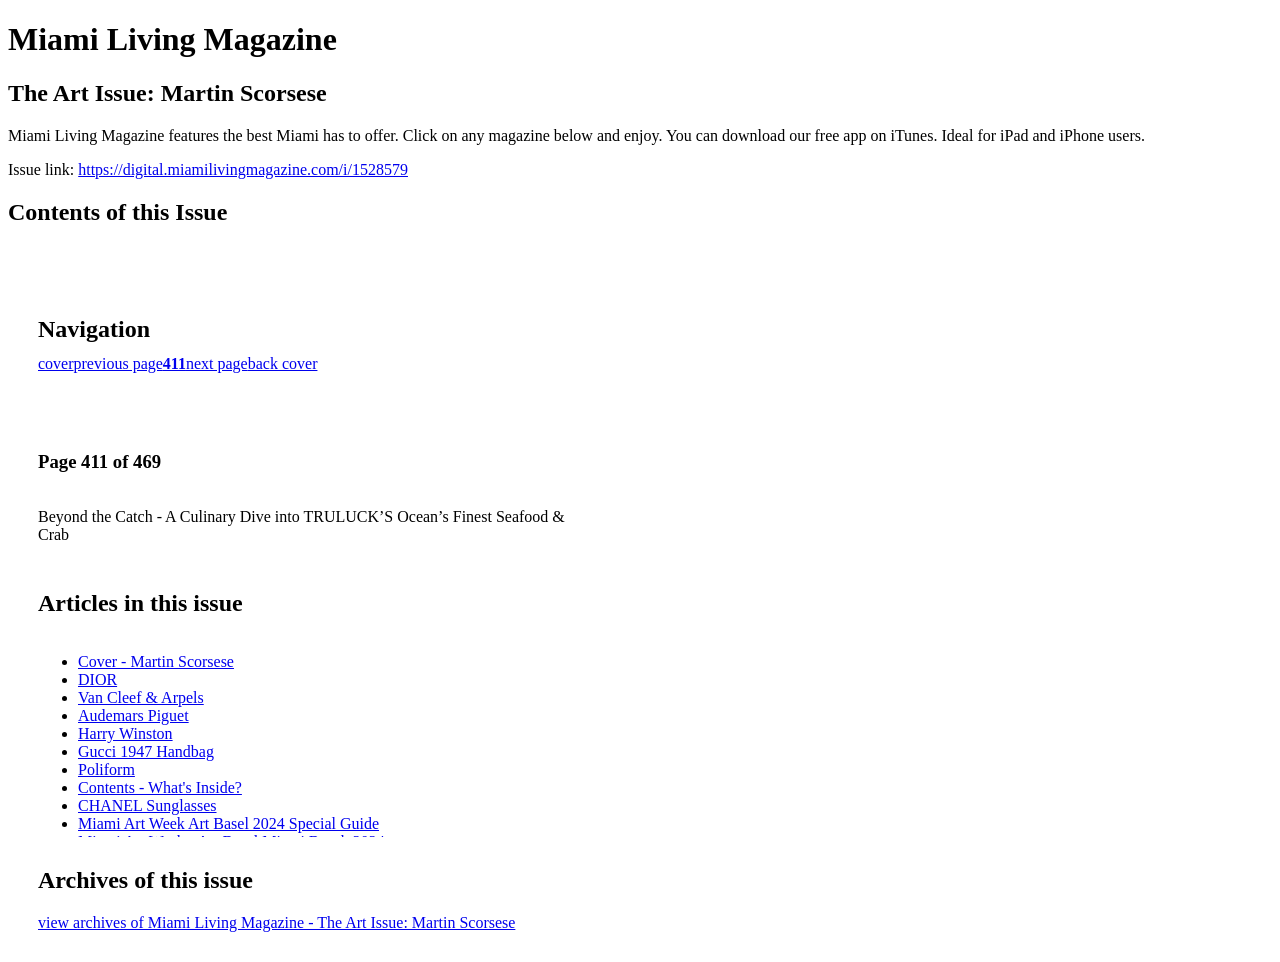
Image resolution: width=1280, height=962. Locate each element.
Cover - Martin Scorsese (156, 661)
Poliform (106, 769)
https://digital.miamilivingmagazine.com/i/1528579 (243, 169)
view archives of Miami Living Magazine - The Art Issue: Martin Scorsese (276, 922)
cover (56, 363)
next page (217, 363)
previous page (118, 363)
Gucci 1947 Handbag (146, 751)
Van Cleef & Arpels (141, 697)
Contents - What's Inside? (160, 787)
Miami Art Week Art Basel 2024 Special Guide (228, 823)
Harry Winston (125, 733)
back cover (283, 363)
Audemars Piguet (133, 715)
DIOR (97, 679)
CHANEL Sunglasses (147, 805)
